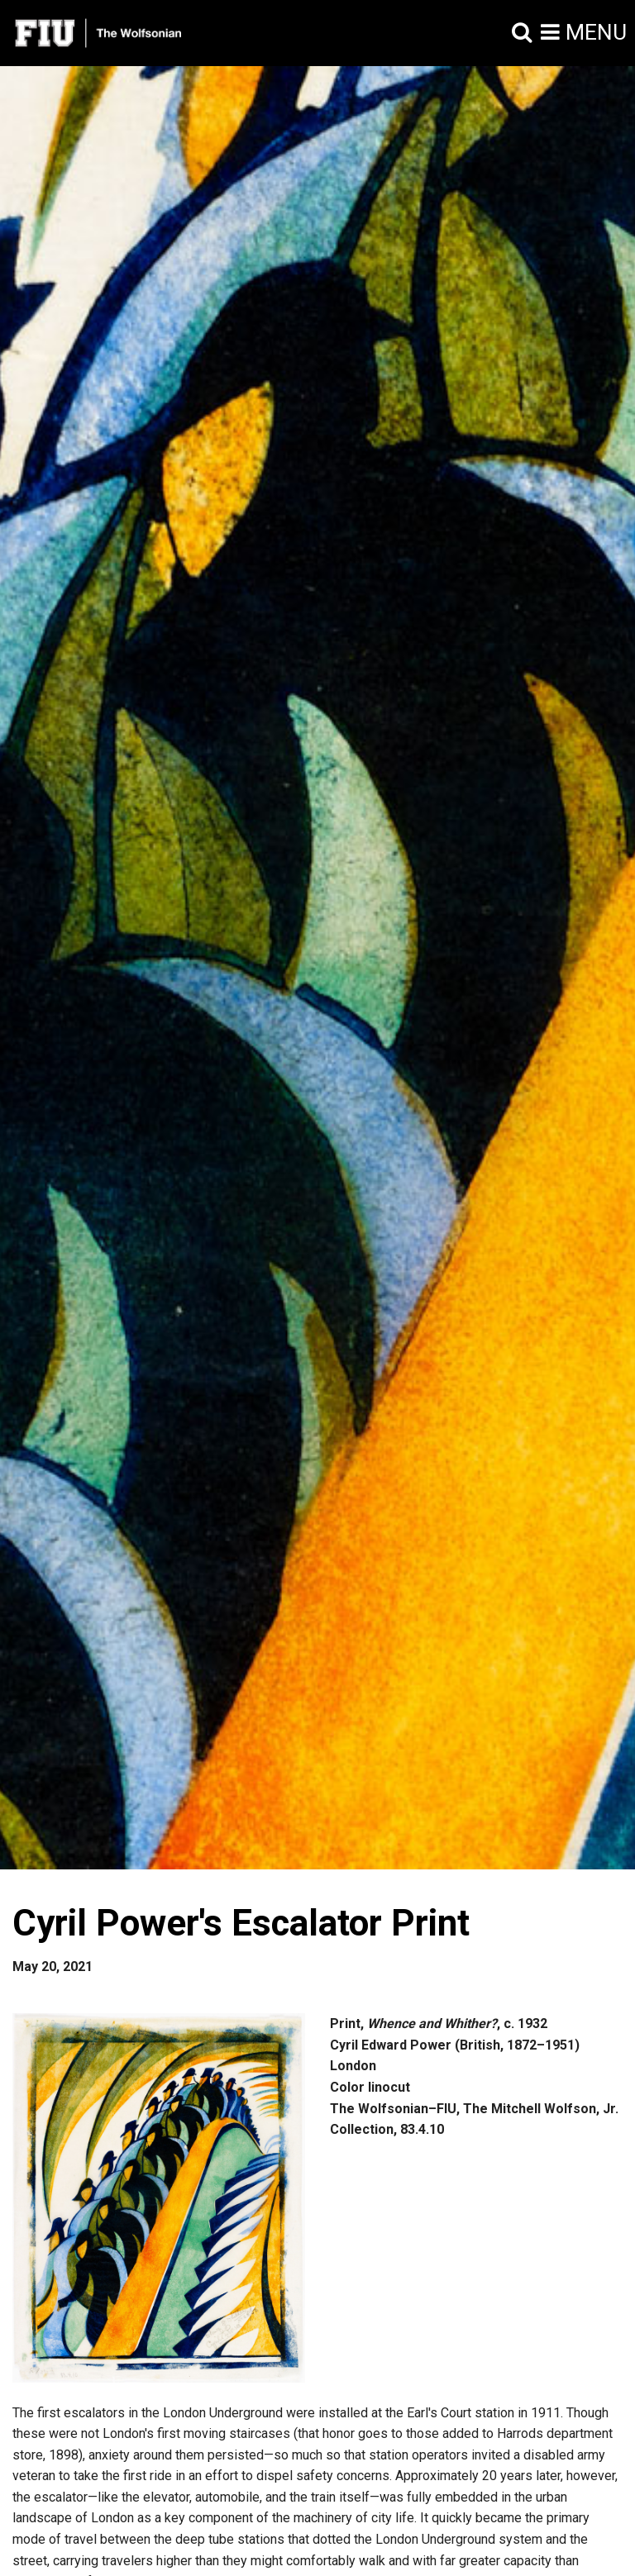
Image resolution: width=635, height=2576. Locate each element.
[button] (522, 33)
